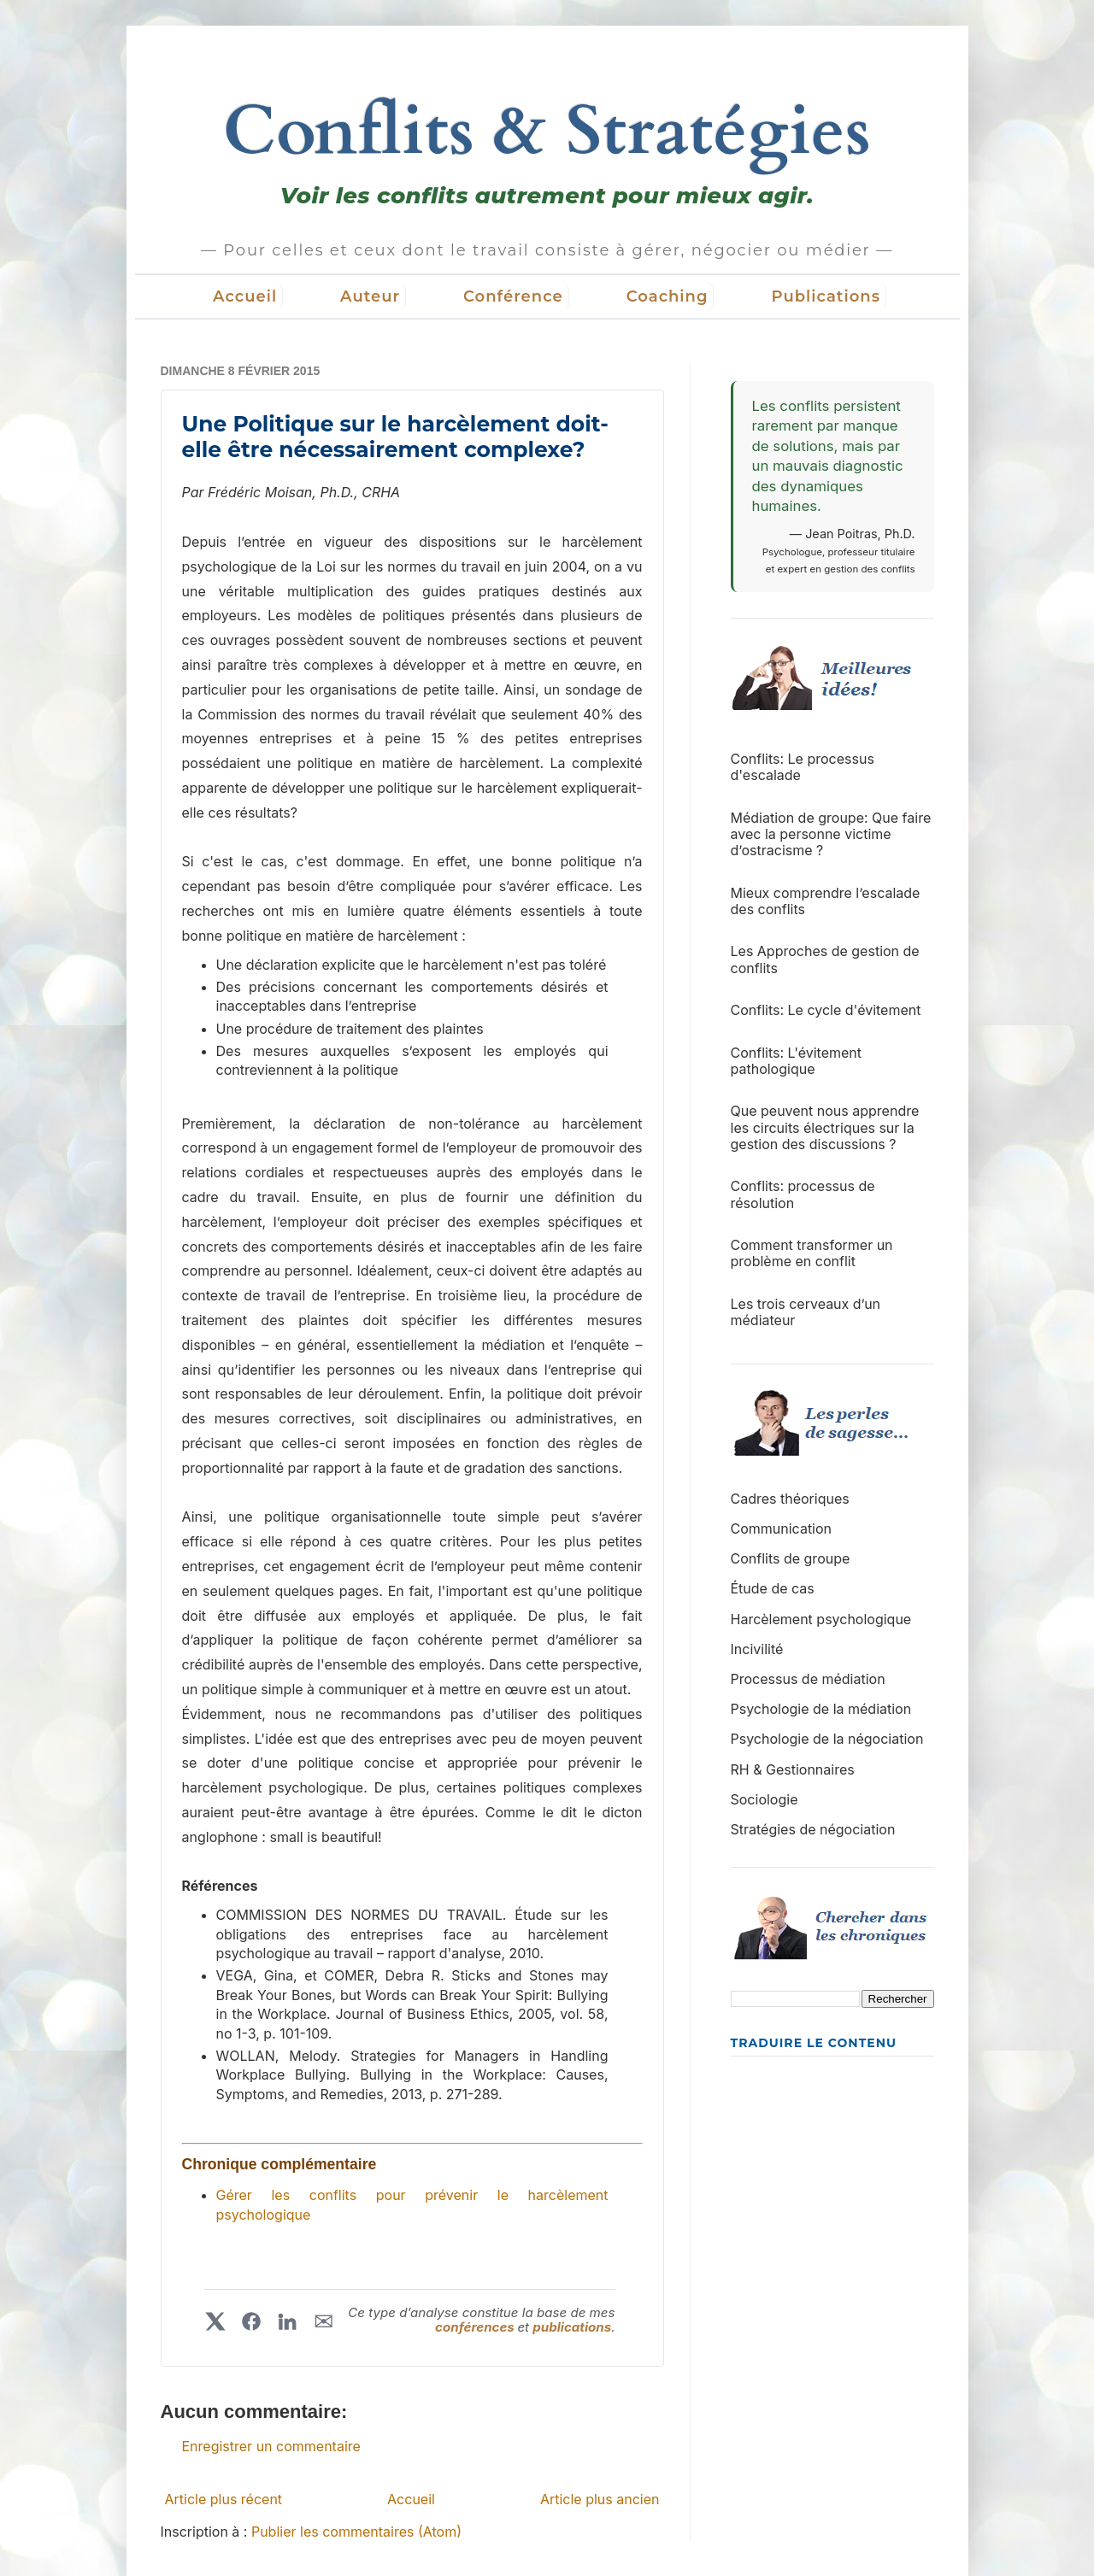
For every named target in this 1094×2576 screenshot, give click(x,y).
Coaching (667, 296)
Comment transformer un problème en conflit (812, 1253)
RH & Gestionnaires (793, 1769)
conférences (476, 2327)
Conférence (513, 296)
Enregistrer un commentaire (271, 2446)
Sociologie (764, 1799)
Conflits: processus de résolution (803, 1194)
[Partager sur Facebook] (251, 2321)
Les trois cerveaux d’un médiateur (806, 1312)
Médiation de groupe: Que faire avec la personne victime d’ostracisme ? (831, 834)
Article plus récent (224, 2499)
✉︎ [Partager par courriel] (323, 2321)
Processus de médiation (808, 1678)
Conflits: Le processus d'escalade (802, 766)
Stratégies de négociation (813, 1829)
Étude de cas (773, 1588)
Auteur (370, 296)
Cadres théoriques (790, 1498)
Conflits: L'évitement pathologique (796, 1060)
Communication (781, 1528)
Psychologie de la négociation (827, 1738)
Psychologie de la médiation (821, 1708)
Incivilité (757, 1649)
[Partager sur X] (215, 2321)
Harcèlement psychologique (821, 1619)
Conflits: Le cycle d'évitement (826, 1009)
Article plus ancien (600, 2499)
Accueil (245, 296)
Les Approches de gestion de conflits (825, 959)
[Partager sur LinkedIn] (287, 2321)
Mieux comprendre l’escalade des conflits (825, 901)
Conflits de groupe (790, 1558)
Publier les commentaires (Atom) (356, 2531)
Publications (825, 296)
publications (571, 2327)
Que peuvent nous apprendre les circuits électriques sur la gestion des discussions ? (825, 1127)
